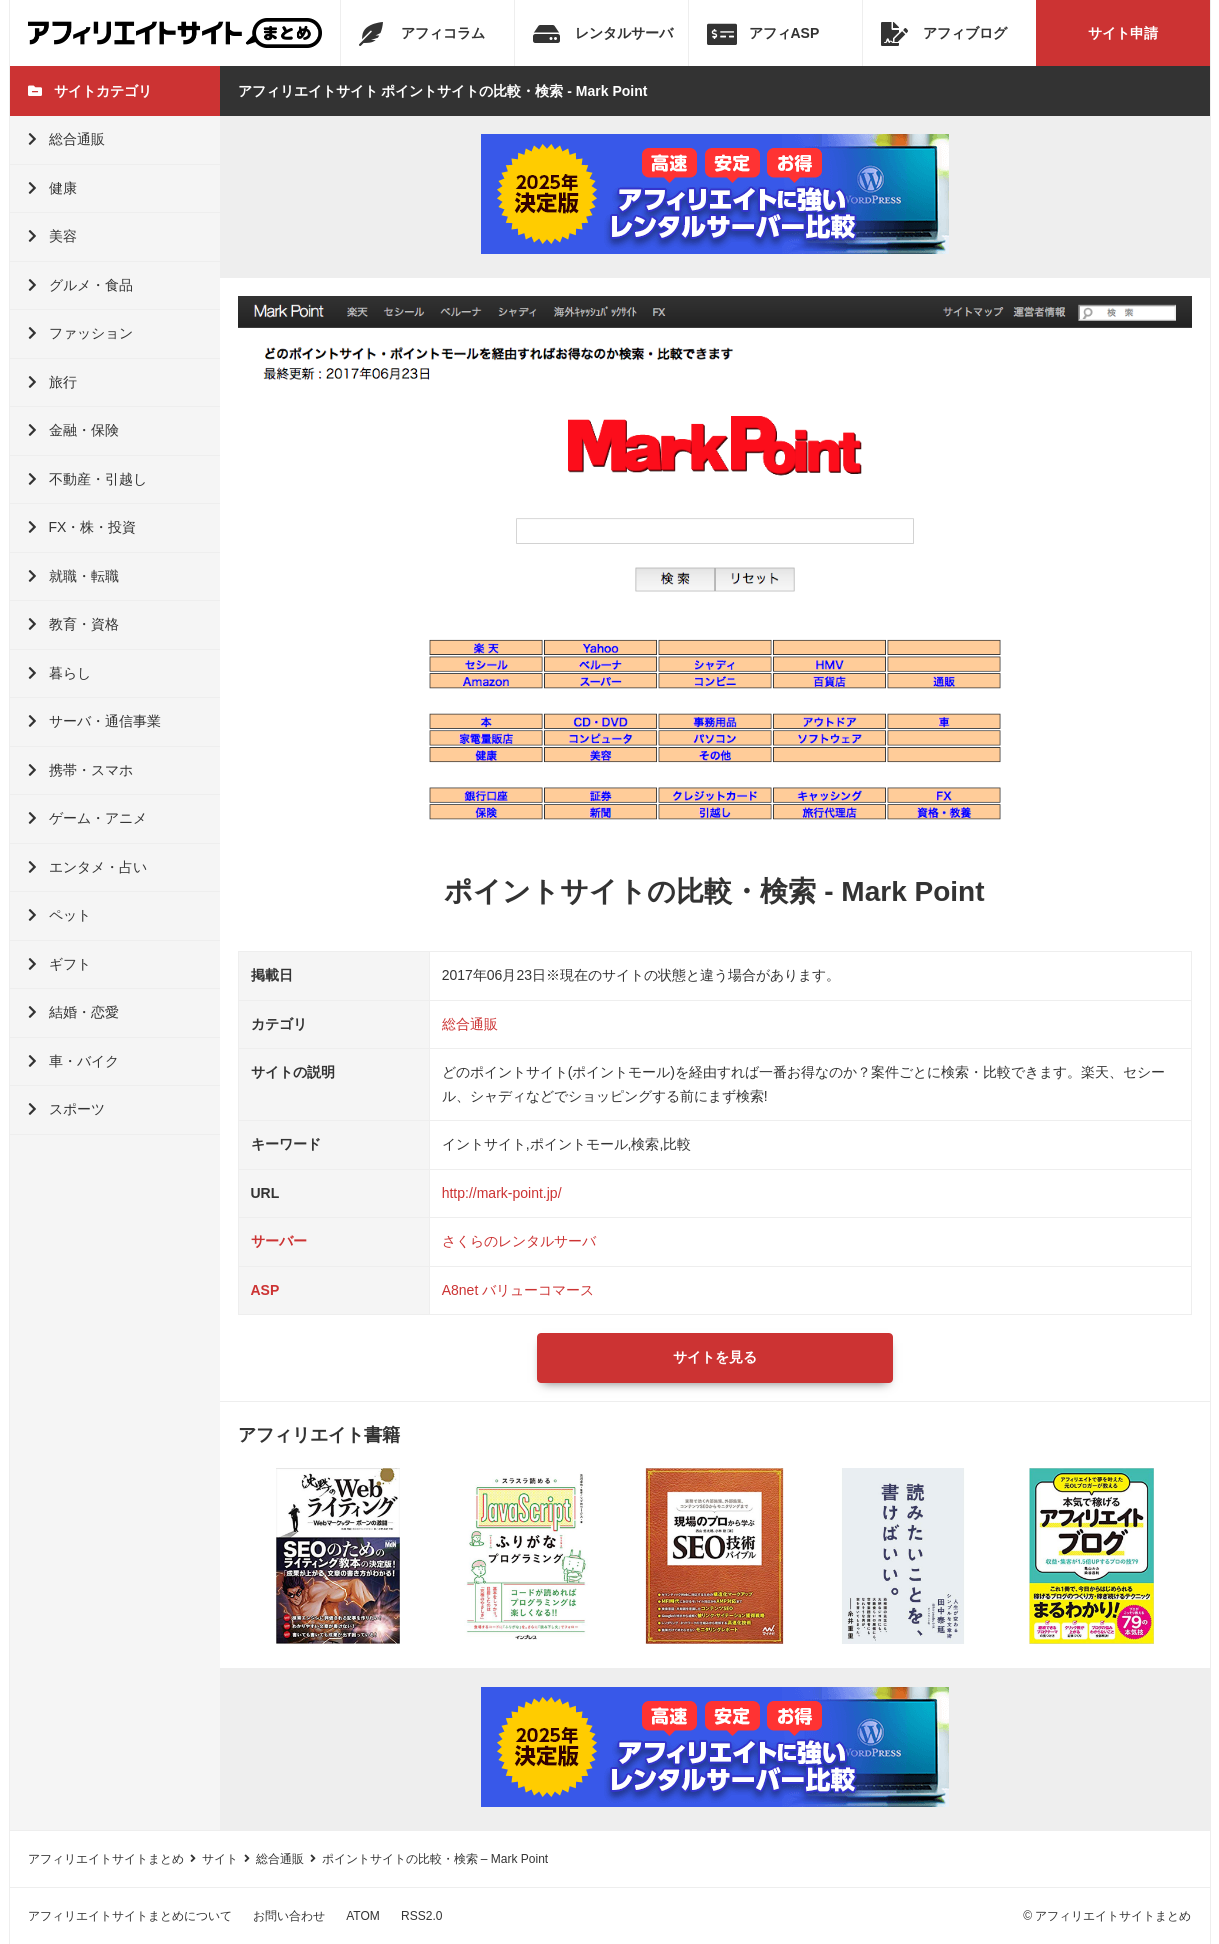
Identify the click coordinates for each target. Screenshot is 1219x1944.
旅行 (52, 382)
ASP (265, 1290)
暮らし (59, 673)
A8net (460, 1290)
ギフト (59, 964)
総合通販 (66, 139)
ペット (59, 915)
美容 (52, 236)
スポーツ (66, 1109)
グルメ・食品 (80, 285)
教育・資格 (73, 624)
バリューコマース (538, 1290)
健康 (52, 188)
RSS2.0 (421, 1916)
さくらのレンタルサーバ (519, 1241)
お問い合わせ (289, 1916)
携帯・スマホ (80, 770)
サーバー (279, 1241)
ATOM (363, 1916)
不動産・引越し (87, 479)
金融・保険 (73, 430)
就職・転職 (73, 576)
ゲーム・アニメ (87, 818)
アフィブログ (944, 34)
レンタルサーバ (603, 34)
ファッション (80, 333)
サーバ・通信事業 (94, 721)
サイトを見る (715, 1357)
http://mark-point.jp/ (502, 1193)
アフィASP (763, 34)
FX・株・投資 (82, 527)
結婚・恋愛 (73, 1012)
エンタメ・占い (87, 867)
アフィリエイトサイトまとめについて (130, 1916)
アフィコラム (422, 34)
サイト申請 (1123, 33)
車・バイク (73, 1061)
